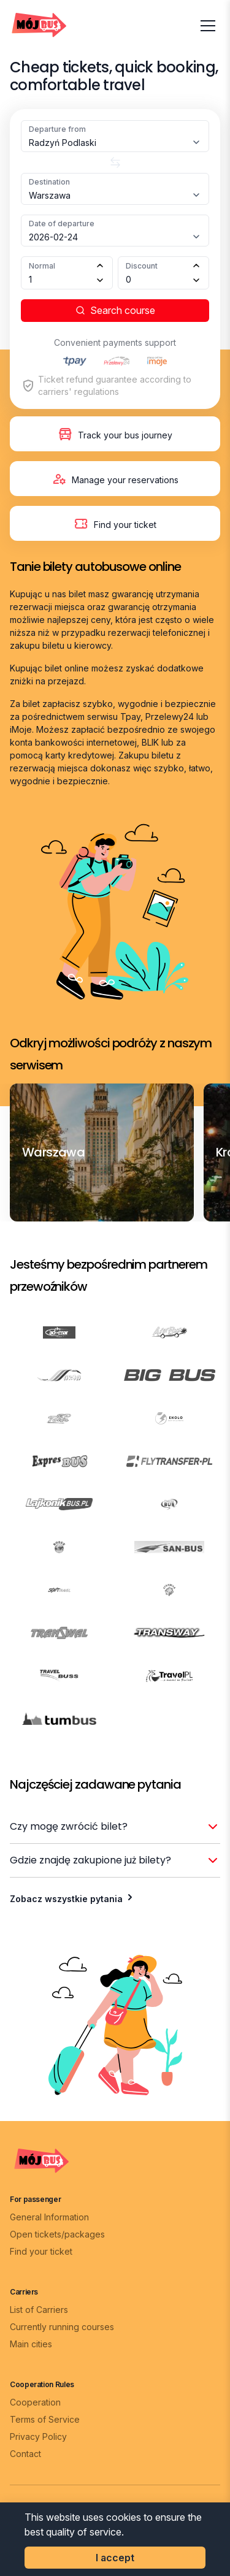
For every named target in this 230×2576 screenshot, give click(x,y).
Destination (49, 181)
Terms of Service (45, 2419)
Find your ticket (41, 2251)
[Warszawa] (53, 1152)
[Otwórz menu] (208, 25)
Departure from (57, 129)
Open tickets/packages (57, 2234)
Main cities (31, 2344)
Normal (42, 265)
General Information (49, 2217)
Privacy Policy (38, 2436)
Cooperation (35, 2402)
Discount (142, 265)
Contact (25, 2453)
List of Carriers (39, 2309)
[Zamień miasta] (115, 162)
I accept (115, 2557)
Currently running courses (62, 2327)
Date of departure (61, 223)
